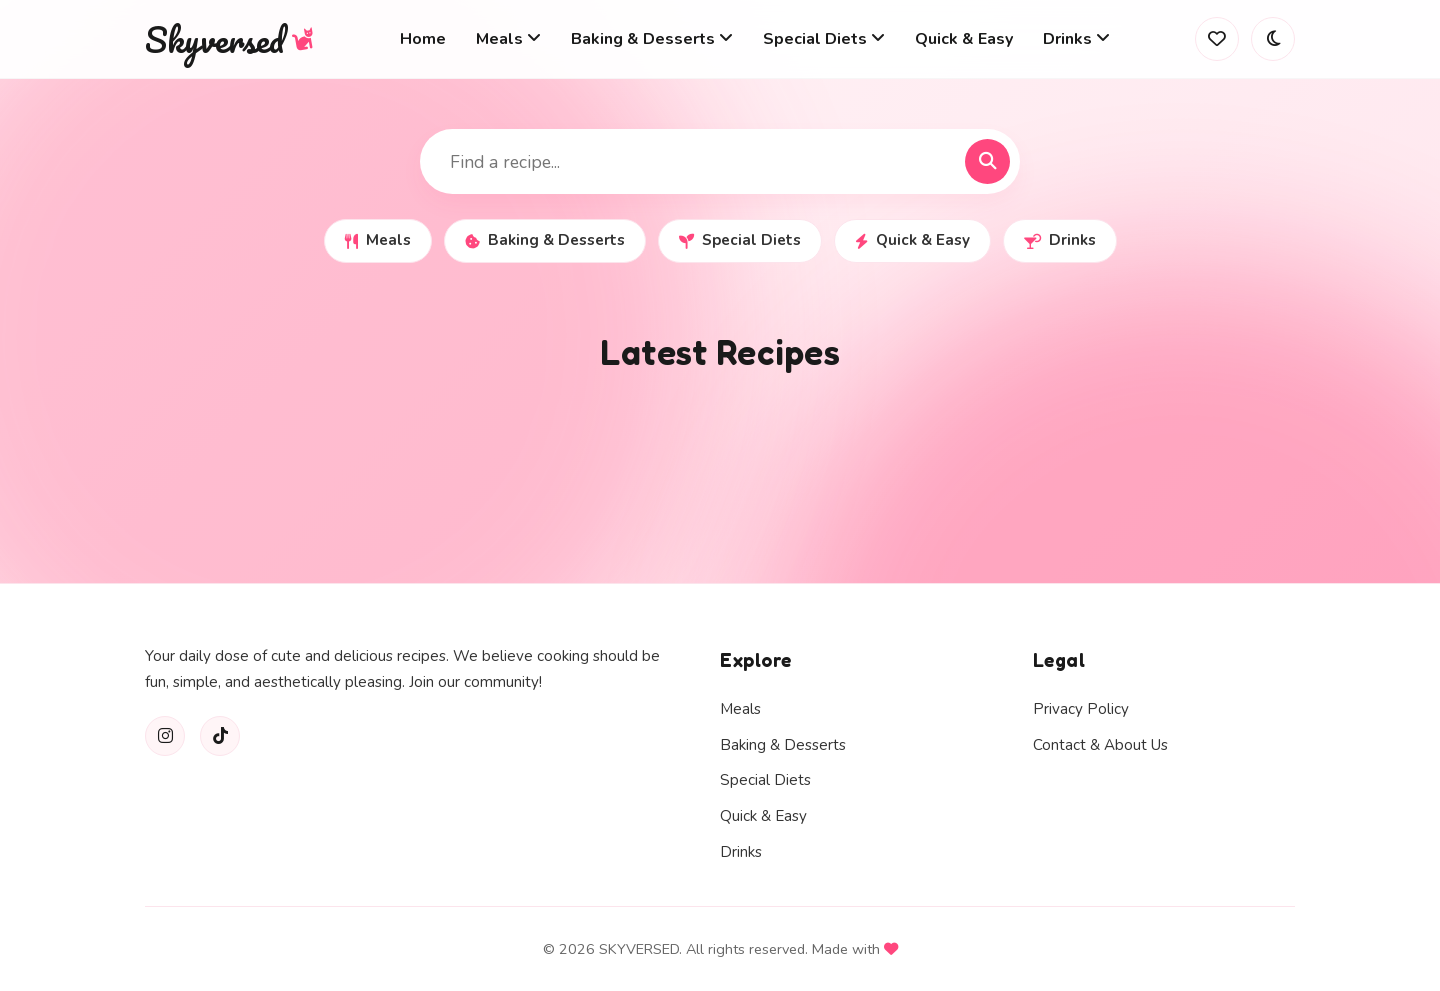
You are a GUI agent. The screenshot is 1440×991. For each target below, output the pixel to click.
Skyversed (230, 39)
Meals (378, 240)
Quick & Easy (964, 39)
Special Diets (740, 240)
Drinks (1060, 240)
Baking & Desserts (545, 240)
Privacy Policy (1081, 709)
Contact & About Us (1100, 745)
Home (423, 39)
